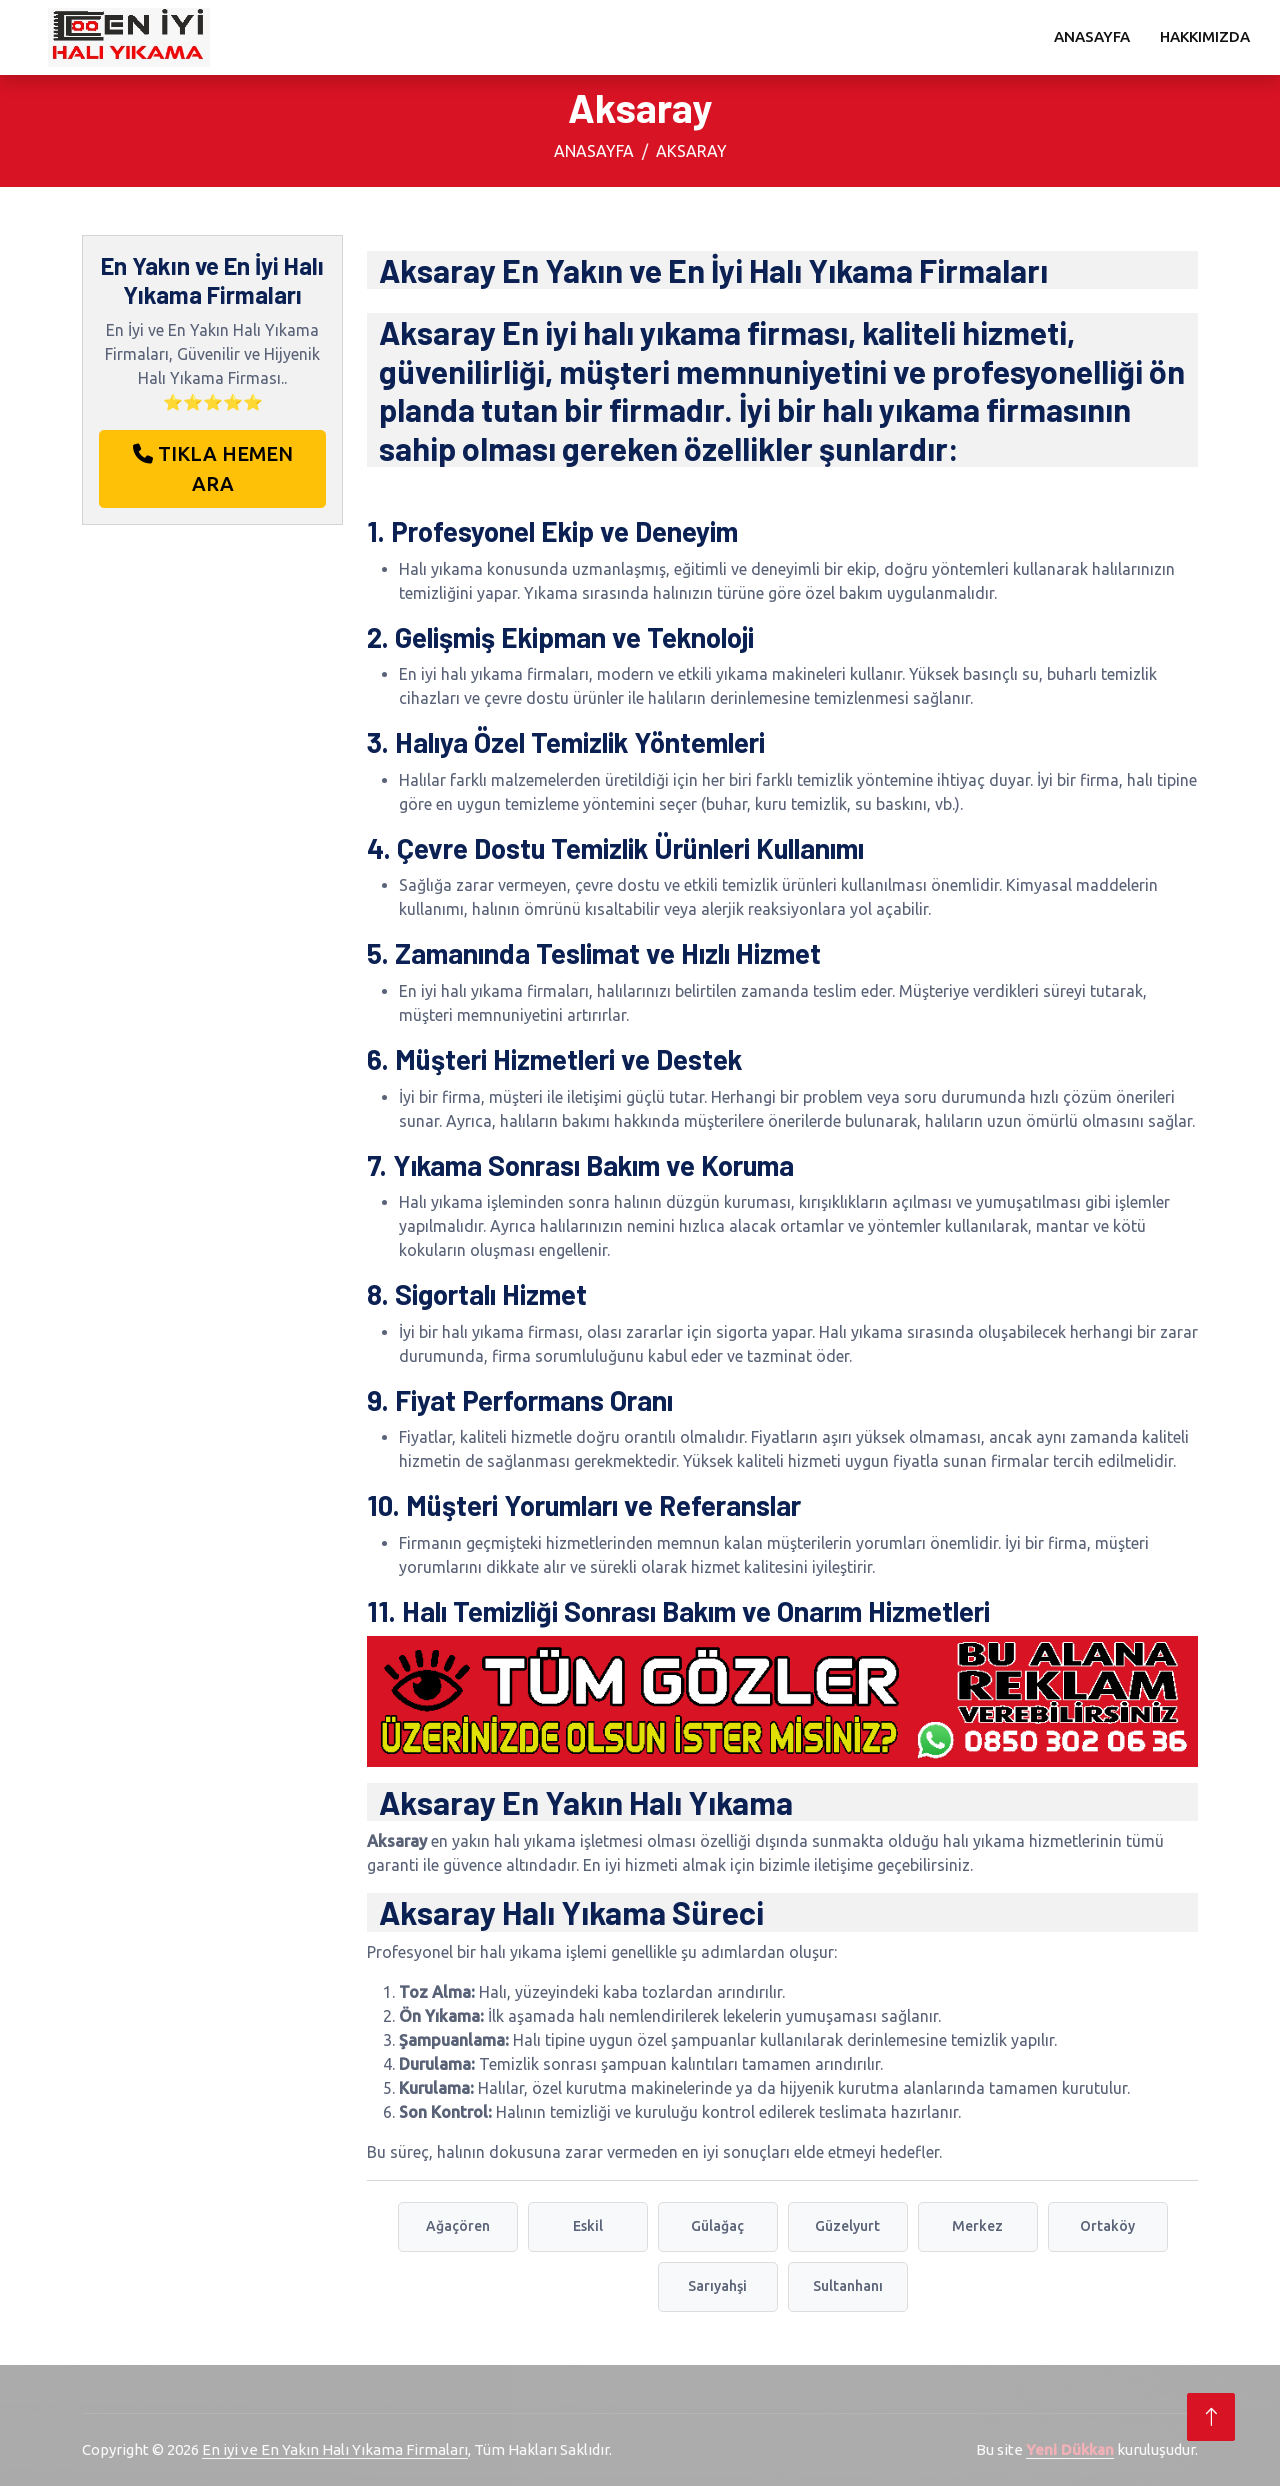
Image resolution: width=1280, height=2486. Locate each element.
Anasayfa (1092, 36)
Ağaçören (458, 2226)
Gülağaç (717, 2226)
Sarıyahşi (717, 2286)
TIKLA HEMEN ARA (213, 468)
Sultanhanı (848, 2286)
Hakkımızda (1205, 36)
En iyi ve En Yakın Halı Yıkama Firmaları (335, 2449)
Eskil (588, 2226)
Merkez (977, 2226)
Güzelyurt (847, 2226)
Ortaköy (1107, 2226)
